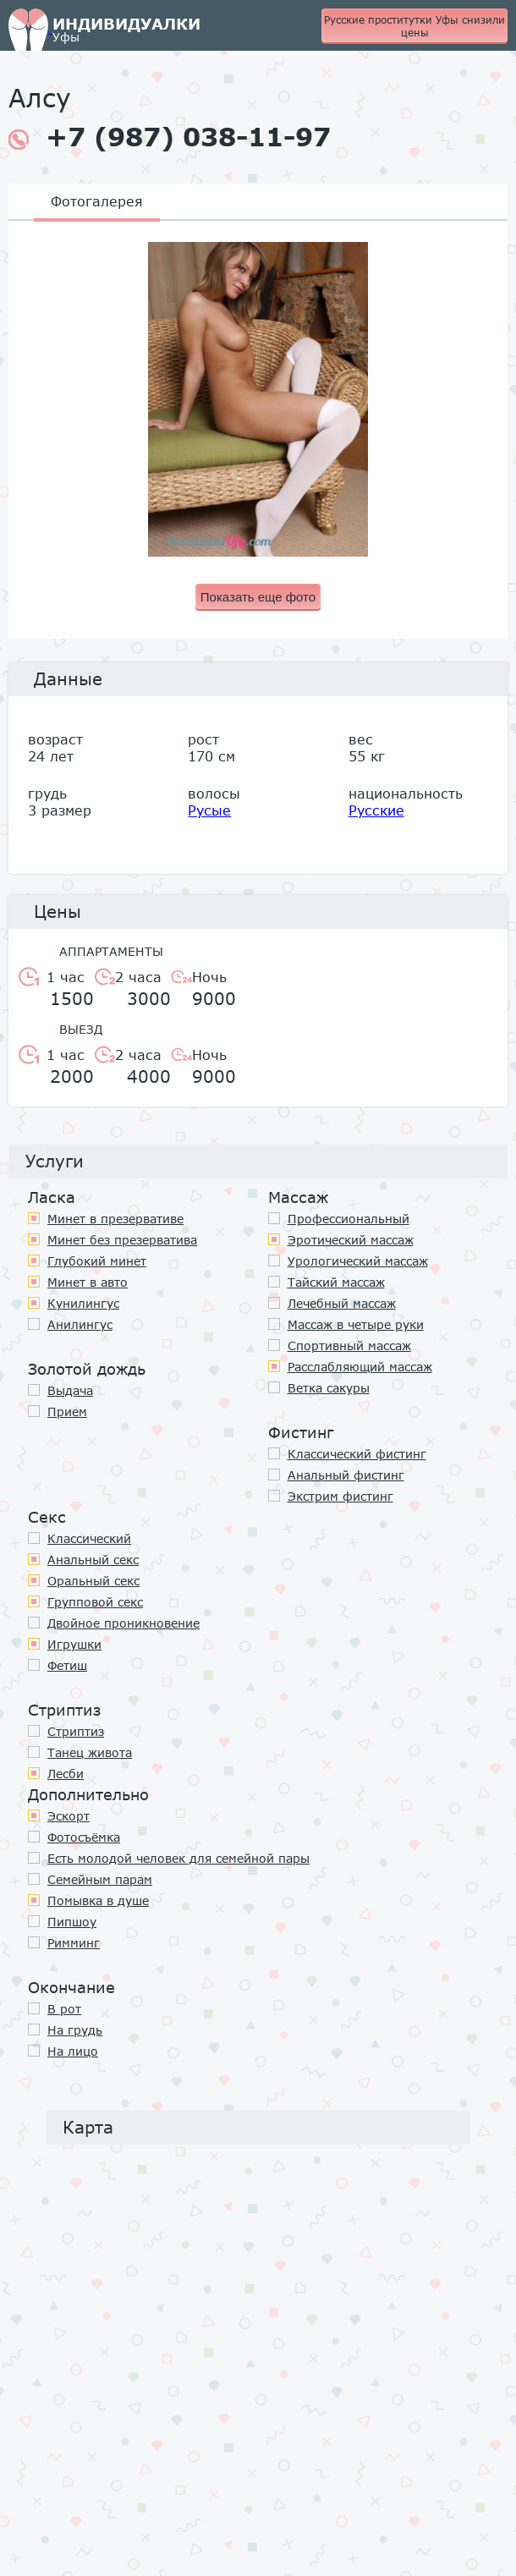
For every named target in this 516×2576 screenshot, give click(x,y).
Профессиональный (348, 1218)
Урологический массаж (358, 1261)
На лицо (72, 2051)
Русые (209, 810)
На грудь (74, 2030)
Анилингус (80, 1324)
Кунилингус (83, 1303)
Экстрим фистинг (340, 1496)
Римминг (73, 1943)
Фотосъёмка (83, 1837)
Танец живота (89, 1752)
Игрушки (74, 1644)
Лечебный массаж (342, 1303)
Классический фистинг (357, 1454)
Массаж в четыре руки (356, 1324)
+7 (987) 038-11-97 (169, 137)
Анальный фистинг (346, 1475)
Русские (376, 810)
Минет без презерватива (122, 1240)
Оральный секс (93, 1581)
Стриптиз (75, 1731)
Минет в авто (87, 1282)
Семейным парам (99, 1879)
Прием (67, 1411)
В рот (64, 2009)
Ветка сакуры (329, 1388)
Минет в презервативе (115, 1218)
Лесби (65, 1773)
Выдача (70, 1390)
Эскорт (68, 1816)
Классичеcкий (89, 1538)
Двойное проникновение (123, 1623)
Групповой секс (95, 1602)
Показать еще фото (258, 597)
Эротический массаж (351, 1240)
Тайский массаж (336, 1282)
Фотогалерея (97, 201)
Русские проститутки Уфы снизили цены (414, 26)
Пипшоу (71, 1921)
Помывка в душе (98, 1900)
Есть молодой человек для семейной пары (178, 1858)
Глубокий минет (96, 1261)
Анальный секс (93, 1559)
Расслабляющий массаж (360, 1366)
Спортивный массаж (349, 1345)
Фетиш (67, 1665)
